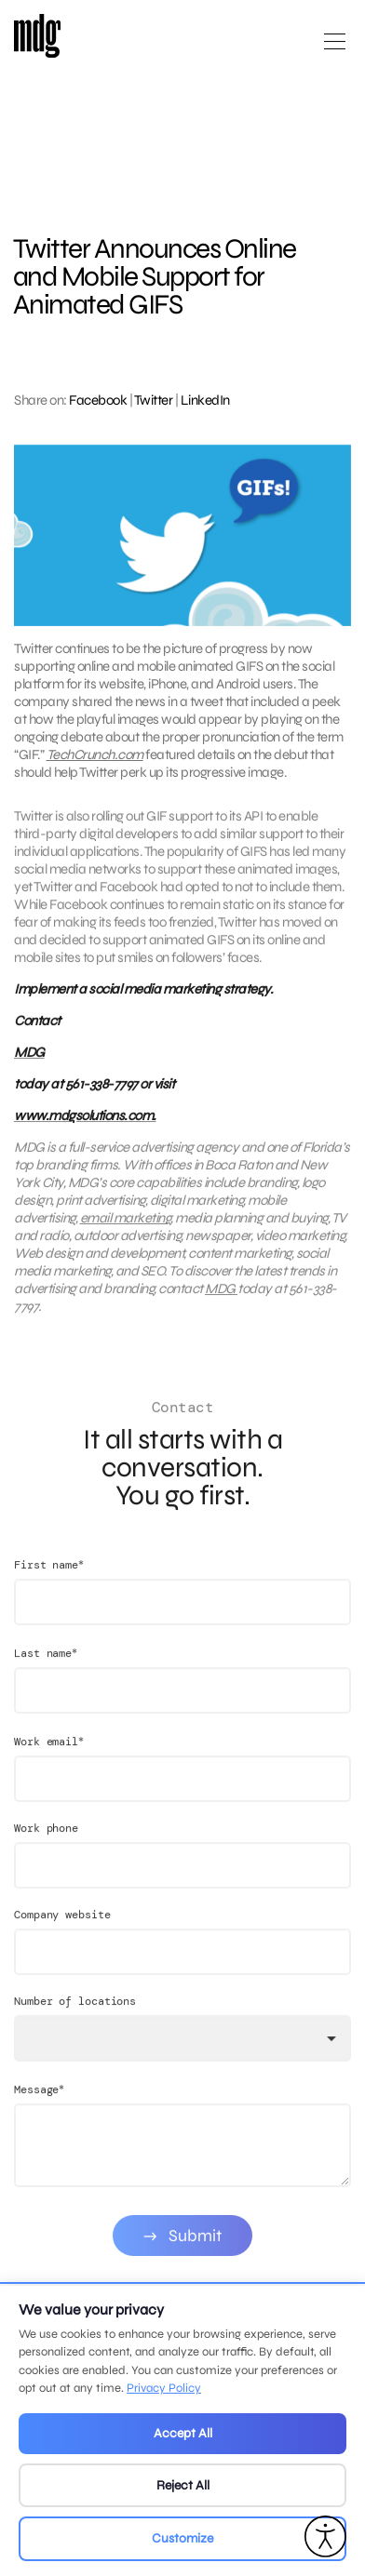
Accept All (183, 2433)
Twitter (153, 400)
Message (39, 2106)
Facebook (98, 400)
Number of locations (75, 2017)
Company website (62, 1931)
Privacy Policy (164, 2388)
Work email (49, 1758)
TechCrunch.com (95, 754)
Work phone (46, 1844)
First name (49, 1581)
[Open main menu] (334, 49)
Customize (182, 2538)
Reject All (183, 2485)
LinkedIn (205, 400)
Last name (45, 1669)
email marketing (125, 1226)
